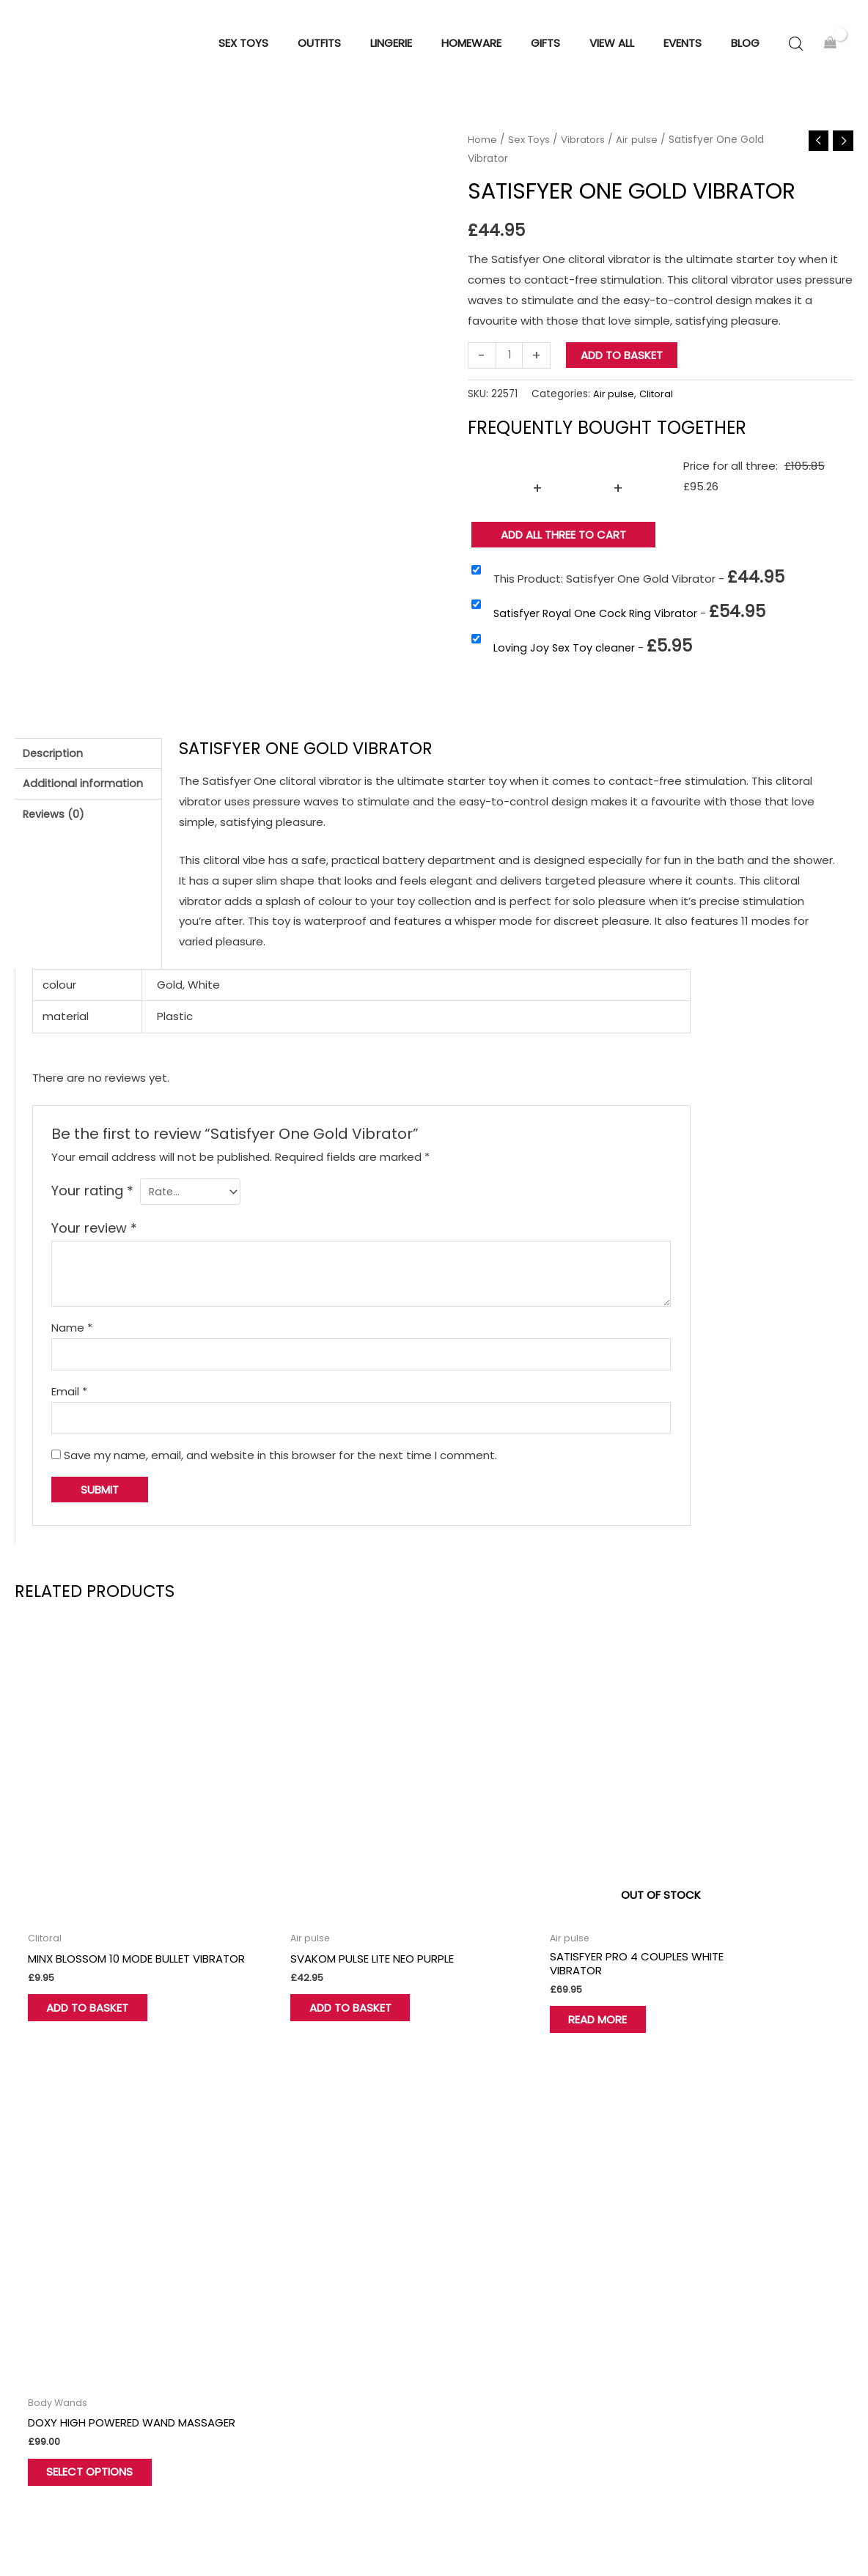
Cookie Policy (715, 2306)
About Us (251, 2266)
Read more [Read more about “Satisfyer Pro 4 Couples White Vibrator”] (513, 1974)
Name (71, 1337)
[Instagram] (77, 2443)
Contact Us (258, 2286)
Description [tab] (54, 762)
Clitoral (658, 403)
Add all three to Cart (563, 543)
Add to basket (623, 364)
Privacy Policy (715, 2286)
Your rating (92, 1199)
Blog (690, 2347)
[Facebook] (6, 2443)
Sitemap (844, 2533)
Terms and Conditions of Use (758, 2266)
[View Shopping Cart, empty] (830, 48)
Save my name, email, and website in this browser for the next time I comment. (280, 1469)
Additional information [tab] (84, 794)
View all (472, 2347)
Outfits (471, 2306)
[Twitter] (41, 2443)
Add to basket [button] (98, 1974)
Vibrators (586, 148)
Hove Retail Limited (52, 2520)
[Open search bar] (796, 48)
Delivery (700, 2327)
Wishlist (247, 2347)
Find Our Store (265, 2306)
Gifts (465, 2327)
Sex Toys (530, 148)
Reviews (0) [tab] (55, 827)
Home (482, 148)
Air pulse (641, 148)
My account (258, 2327)
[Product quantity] (510, 364)
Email (69, 1403)
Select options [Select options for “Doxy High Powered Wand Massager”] (740, 1974)
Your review (94, 1238)
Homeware (482, 2286)
